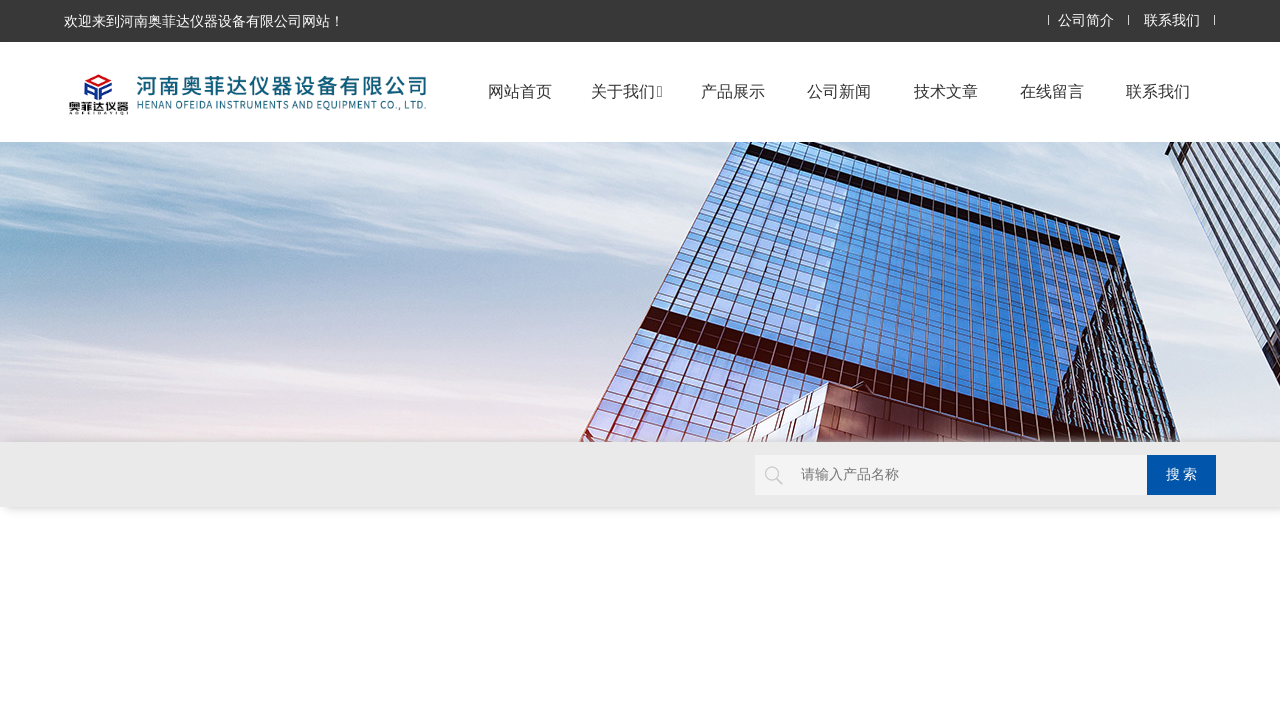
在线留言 (1052, 91)
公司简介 (1086, 20)
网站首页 (520, 91)
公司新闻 (839, 91)
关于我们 (627, 91)
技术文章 (946, 91)
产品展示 (733, 91)
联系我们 (1172, 20)
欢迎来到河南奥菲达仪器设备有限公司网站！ (204, 21)
